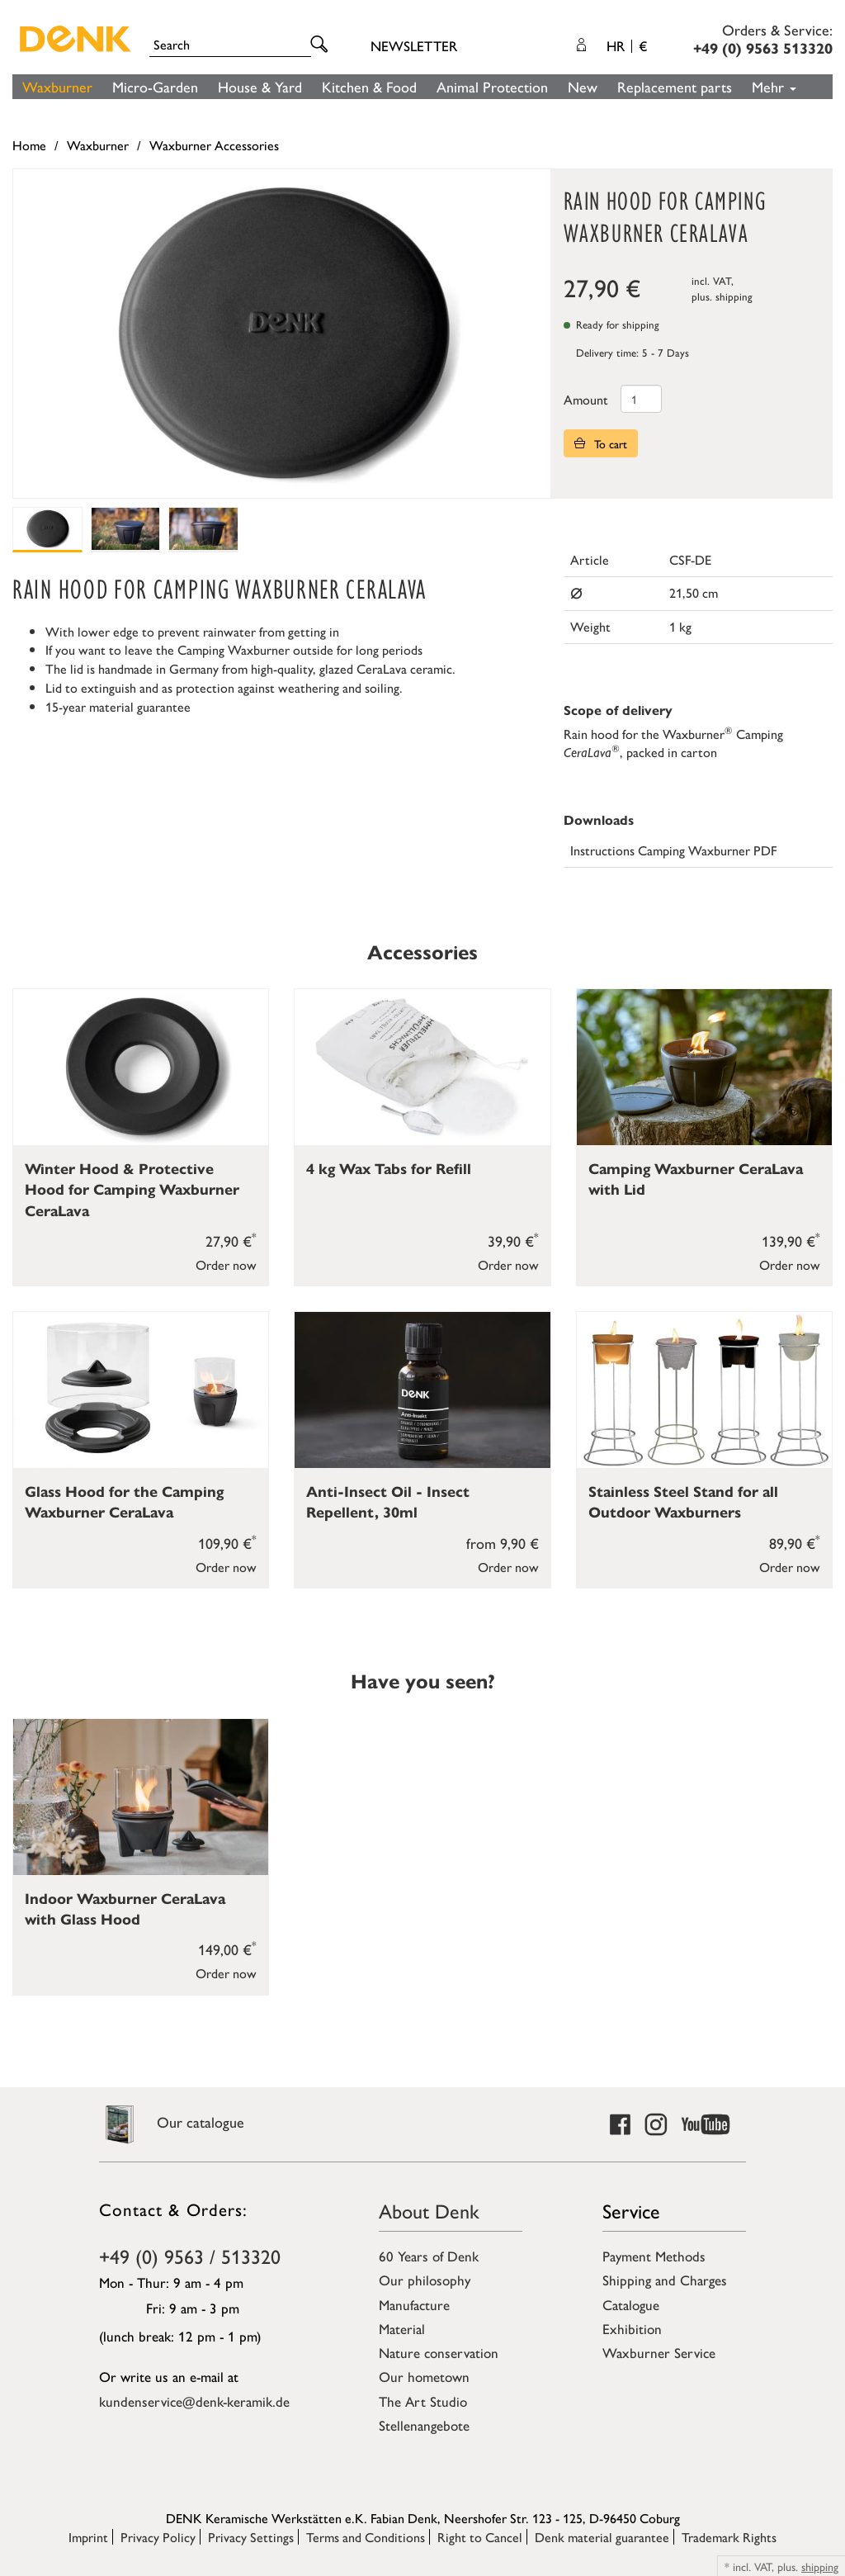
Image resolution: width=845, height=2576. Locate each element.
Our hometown (424, 2376)
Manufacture (414, 2304)
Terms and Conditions (365, 2536)
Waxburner (57, 86)
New (582, 86)
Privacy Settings (251, 2536)
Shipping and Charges (664, 2280)
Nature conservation (438, 2352)
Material (402, 2328)
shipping (734, 296)
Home (29, 144)
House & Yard (260, 86)
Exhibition (632, 2328)
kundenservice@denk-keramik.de (194, 2401)
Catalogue (630, 2304)
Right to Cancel (479, 2536)
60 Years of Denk (429, 2256)
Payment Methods (654, 2256)
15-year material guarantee (118, 706)
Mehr (774, 86)
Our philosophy (424, 2280)
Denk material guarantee (602, 2536)
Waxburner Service (658, 2352)
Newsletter (414, 45)
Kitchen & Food (369, 86)
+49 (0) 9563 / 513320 (190, 2256)
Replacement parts (674, 86)
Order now (226, 1264)
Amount (586, 399)
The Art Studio (423, 2401)
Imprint (88, 2536)
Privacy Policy (158, 2536)
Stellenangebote (424, 2425)
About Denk (429, 2210)
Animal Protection (492, 86)
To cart (600, 443)
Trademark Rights (729, 2536)
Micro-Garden (155, 86)
